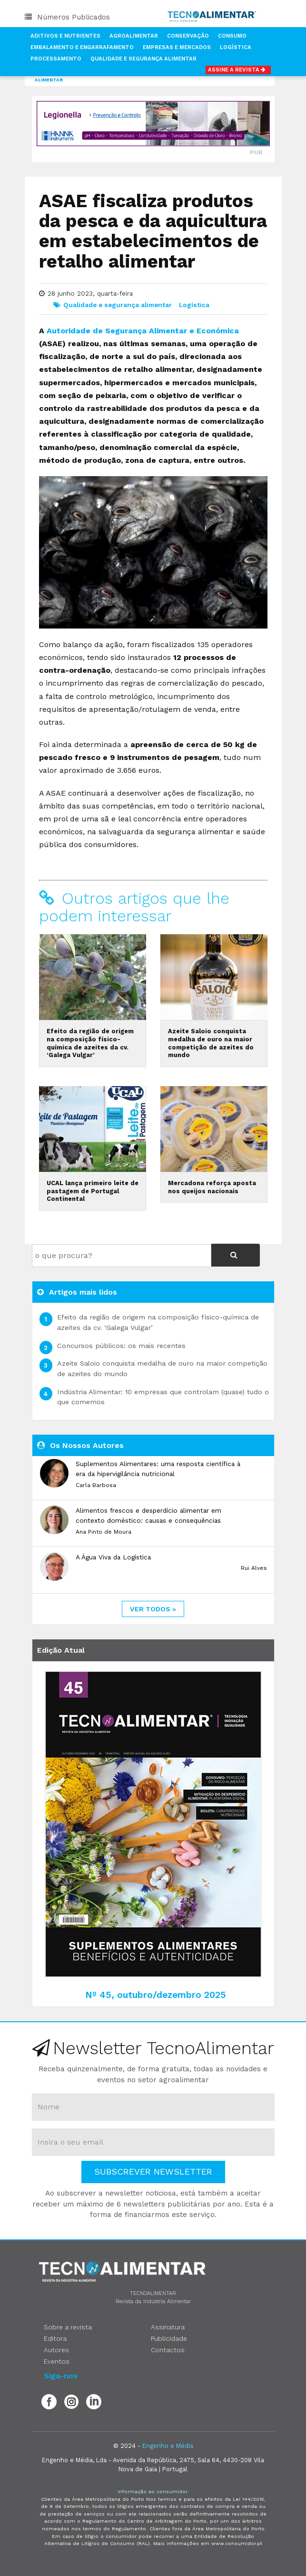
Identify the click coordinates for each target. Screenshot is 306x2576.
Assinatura (168, 2327)
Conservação (188, 36)
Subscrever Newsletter (153, 2172)
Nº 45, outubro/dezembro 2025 (155, 1994)
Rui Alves (254, 1568)
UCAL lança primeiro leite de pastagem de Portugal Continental (92, 1190)
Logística (235, 47)
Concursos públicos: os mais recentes (121, 1345)
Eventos (56, 2361)
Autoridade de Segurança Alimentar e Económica (143, 330)
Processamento (55, 59)
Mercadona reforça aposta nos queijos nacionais (212, 1187)
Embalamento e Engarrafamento (82, 47)
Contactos (168, 2350)
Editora (55, 2338)
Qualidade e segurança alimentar (117, 305)
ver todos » (153, 1609)
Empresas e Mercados (177, 47)
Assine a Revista (238, 70)
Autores (56, 2350)
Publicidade (169, 2338)
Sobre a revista (68, 2327)
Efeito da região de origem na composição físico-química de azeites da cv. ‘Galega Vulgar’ (90, 1043)
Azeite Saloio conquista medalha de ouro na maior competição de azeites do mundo (211, 1043)
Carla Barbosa (96, 1485)
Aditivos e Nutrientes (65, 36)
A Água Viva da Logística (113, 1557)
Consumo (232, 36)
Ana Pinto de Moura (103, 1531)
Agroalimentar (133, 36)
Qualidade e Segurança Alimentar (143, 59)
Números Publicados (67, 17)
